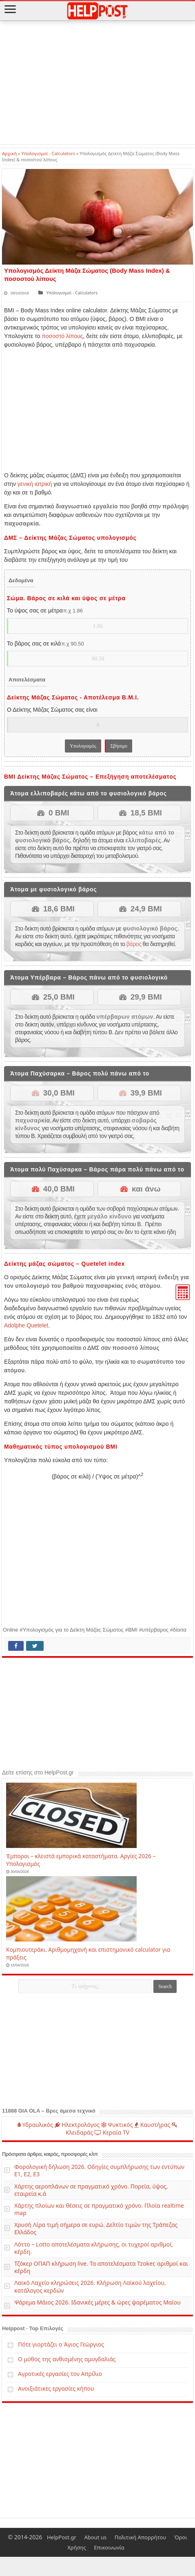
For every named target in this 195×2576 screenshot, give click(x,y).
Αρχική (9, 153)
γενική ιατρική (35, 483)
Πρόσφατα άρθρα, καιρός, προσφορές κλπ (50, 2154)
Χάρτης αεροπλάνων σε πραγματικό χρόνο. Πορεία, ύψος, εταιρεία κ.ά (91, 2189)
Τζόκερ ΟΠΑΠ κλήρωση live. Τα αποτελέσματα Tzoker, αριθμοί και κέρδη (101, 2266)
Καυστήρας (152, 2124)
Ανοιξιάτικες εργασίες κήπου (56, 2388)
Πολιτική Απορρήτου (140, 2536)
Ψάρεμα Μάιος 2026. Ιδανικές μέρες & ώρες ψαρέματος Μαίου (97, 2302)
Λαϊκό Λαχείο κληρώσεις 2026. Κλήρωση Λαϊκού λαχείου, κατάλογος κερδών (90, 2285)
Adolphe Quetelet (26, 1325)
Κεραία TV (112, 2132)
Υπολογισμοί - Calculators (48, 153)
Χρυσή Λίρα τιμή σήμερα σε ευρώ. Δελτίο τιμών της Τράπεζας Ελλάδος (95, 2227)
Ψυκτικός (117, 2124)
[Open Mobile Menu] (10, 10)
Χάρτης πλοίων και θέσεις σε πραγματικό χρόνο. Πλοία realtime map (99, 2208)
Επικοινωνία (109, 2547)
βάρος (133, 943)
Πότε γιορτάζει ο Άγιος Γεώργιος (61, 2344)
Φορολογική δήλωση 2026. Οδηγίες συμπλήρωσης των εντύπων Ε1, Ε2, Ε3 (99, 2169)
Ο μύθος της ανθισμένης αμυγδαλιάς (67, 2358)
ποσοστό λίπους (62, 335)
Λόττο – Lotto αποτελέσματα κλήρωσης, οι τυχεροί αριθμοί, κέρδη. (93, 2247)
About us (95, 2536)
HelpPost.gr (61, 2536)
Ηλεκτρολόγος (77, 2124)
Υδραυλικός (35, 2124)
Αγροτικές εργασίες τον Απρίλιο (60, 2373)
